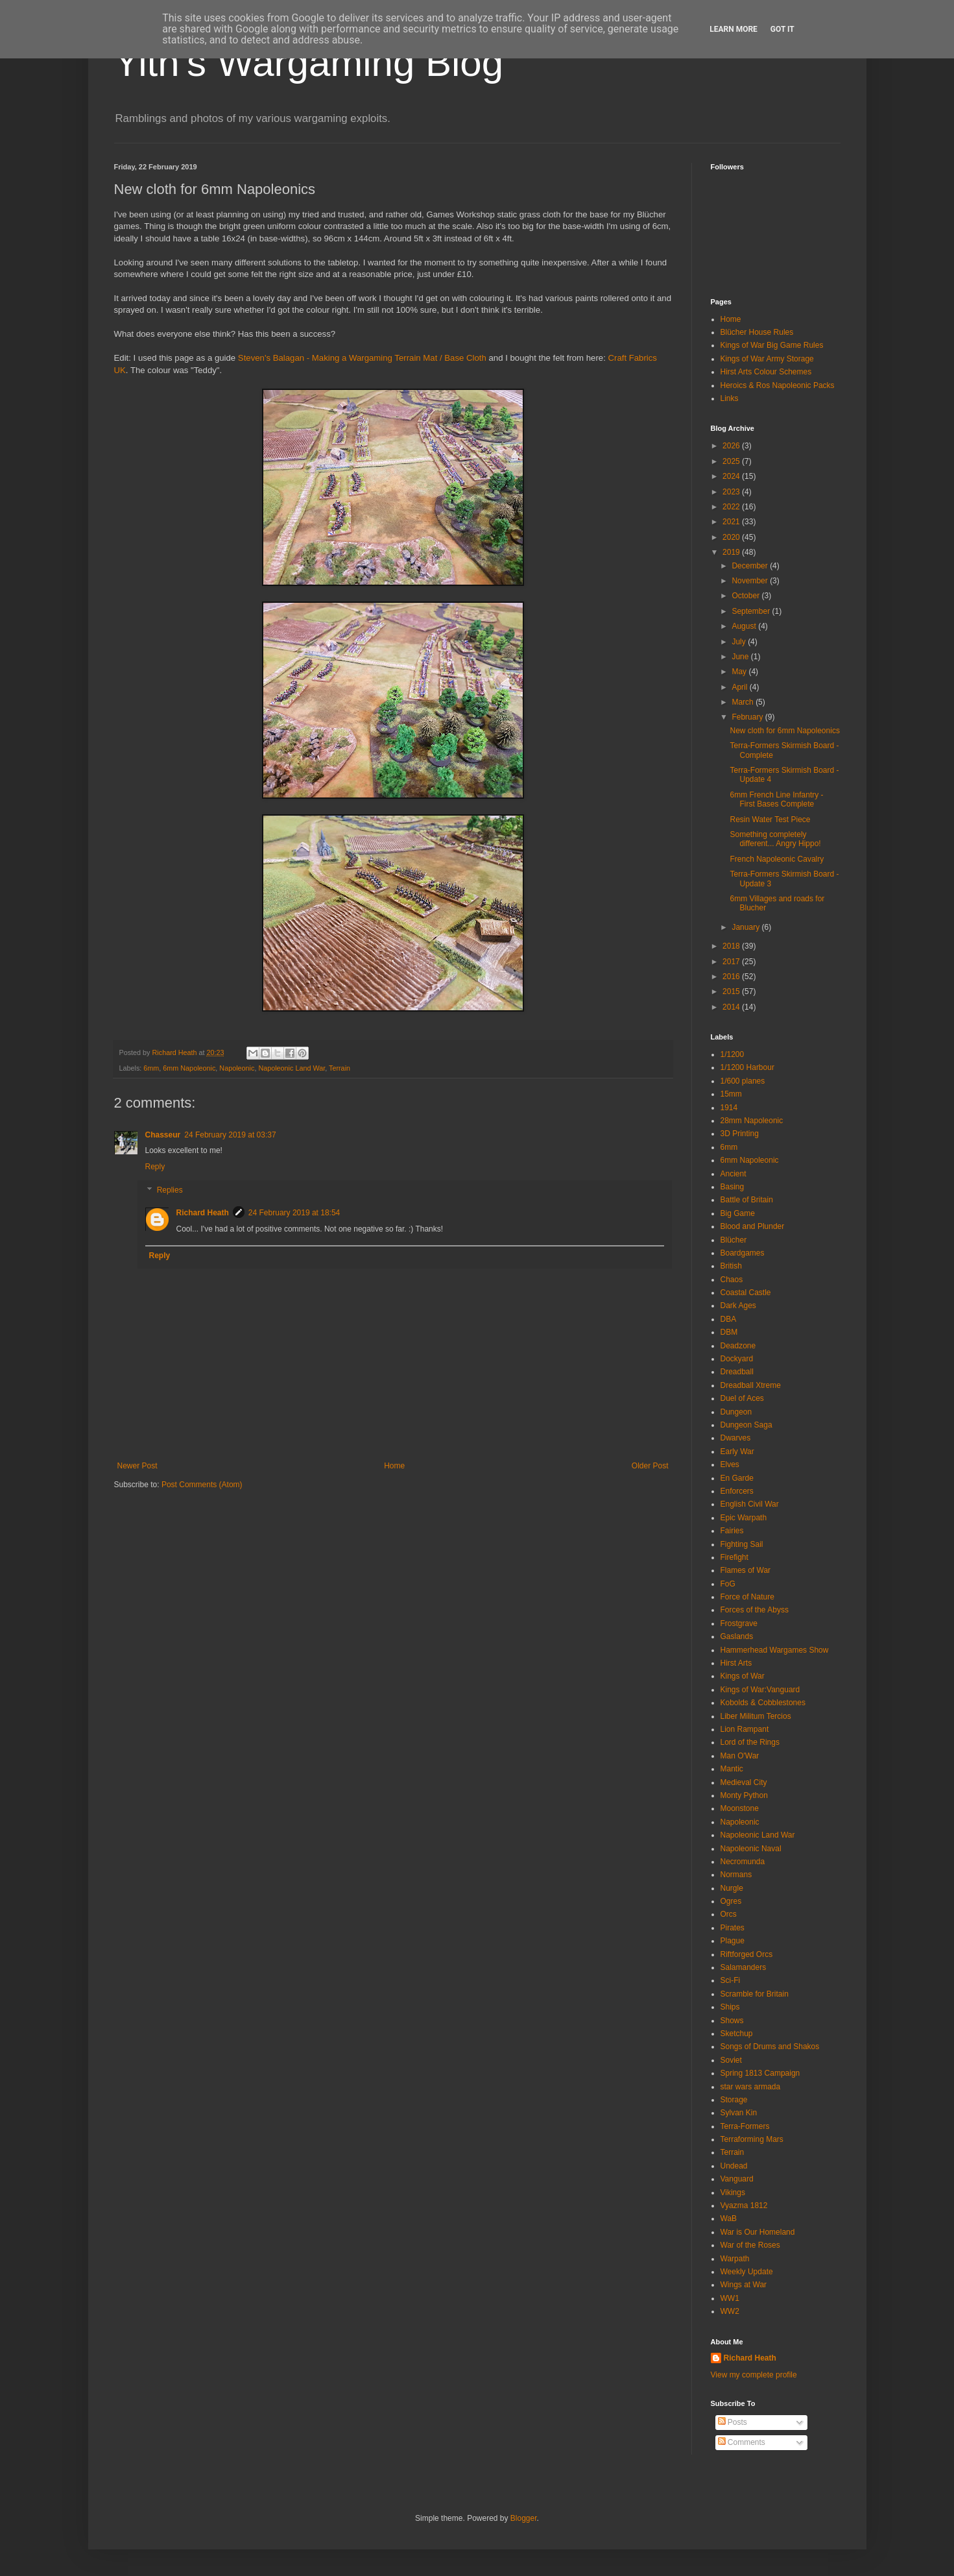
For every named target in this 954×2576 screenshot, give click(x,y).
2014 (732, 1007)
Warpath (735, 2258)
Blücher (734, 1240)
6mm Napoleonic (189, 1068)
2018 (732, 946)
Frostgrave (739, 1623)
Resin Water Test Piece (770, 819)
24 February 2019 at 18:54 (294, 1212)
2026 (732, 445)
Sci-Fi (731, 1980)
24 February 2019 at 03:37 (230, 1134)
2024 (732, 476)
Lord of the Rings (750, 1742)
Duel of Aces (742, 1398)
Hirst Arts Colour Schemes (766, 371)
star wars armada (751, 2086)
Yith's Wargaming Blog (309, 62)
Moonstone (740, 1808)
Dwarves (736, 1437)
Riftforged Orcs (747, 1954)
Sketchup (737, 2033)
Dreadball (737, 1371)
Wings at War (744, 2284)
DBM (729, 1332)
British (731, 1265)
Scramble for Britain (755, 1994)
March (744, 702)
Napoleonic (236, 1068)
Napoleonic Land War (291, 1068)
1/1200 (733, 1054)
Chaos (732, 1279)
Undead (734, 2165)
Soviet (731, 2060)
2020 (732, 537)
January (746, 927)
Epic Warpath (744, 1517)
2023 (732, 491)
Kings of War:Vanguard (760, 1689)
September (752, 611)
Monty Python (744, 1795)
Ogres (731, 1901)
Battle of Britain (747, 1199)
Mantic (732, 1768)
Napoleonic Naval (751, 1848)
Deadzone (738, 1345)
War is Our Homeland (758, 2232)
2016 (732, 976)
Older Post (650, 1465)
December (751, 565)
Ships (730, 2006)
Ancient (733, 1173)
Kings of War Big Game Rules (772, 345)
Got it (782, 29)
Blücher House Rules (757, 332)
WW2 (730, 2311)
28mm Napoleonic (752, 1120)
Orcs (729, 1914)
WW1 (730, 2298)
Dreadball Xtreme (751, 1385)
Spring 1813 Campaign (760, 2073)
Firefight (734, 1557)
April (740, 687)
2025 (732, 461)
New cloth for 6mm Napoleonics (784, 730)
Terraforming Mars (752, 2139)
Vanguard (737, 2178)
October (746, 595)
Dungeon (736, 1411)
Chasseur (163, 1134)
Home (394, 1465)
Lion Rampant (745, 1729)
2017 (732, 961)
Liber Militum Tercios (756, 1716)
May (740, 671)
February (748, 717)
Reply (155, 1166)
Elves (730, 1464)
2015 (732, 991)
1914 (729, 1107)
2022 (732, 506)
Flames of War (746, 1570)
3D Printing (740, 1133)
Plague (733, 1940)
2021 (732, 521)
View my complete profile (754, 2374)
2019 (732, 552)
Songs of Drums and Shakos (770, 2046)
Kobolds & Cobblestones (763, 1702)
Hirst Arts (736, 1663)
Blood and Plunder (753, 1226)
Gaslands (737, 1636)
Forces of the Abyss (755, 1609)
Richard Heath (202, 1212)
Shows (732, 2020)
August (745, 626)
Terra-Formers (745, 2126)
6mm (151, 1068)
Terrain (339, 1068)
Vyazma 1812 (744, 2205)
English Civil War (750, 1504)
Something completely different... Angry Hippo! (775, 839)
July (740, 641)
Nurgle (732, 1888)
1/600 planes (743, 1081)
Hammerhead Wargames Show (775, 1650)
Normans (736, 1874)
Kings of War (743, 1676)
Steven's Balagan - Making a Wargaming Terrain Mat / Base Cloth (362, 358)
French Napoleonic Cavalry (777, 859)
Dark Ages (738, 1305)
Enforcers (737, 1491)
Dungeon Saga (746, 1424)
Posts (732, 2422)
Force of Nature (747, 1596)
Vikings (733, 2192)
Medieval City (744, 1782)
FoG (728, 1583)
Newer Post (137, 1465)
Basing (733, 1186)
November (751, 580)
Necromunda (743, 1861)
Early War (737, 1451)
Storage (734, 2099)
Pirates (733, 1927)
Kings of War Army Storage (767, 358)
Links (730, 398)
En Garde (737, 1478)
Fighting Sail (742, 1544)
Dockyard (737, 1358)
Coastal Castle (746, 1292)
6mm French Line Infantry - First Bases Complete (776, 799)
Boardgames (743, 1253)
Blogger (523, 2518)
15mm (731, 1094)
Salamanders (744, 1967)
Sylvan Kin (739, 2112)
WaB (729, 2218)
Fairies (732, 1530)
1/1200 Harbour (747, 1067)
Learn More (733, 29)
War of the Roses (750, 2245)
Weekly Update (747, 2271)
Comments (741, 2442)
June (741, 656)
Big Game (738, 1213)
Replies (170, 1190)
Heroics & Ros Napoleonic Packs (778, 385)
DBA (729, 1319)
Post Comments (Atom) (202, 1484)
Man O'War (740, 1755)
